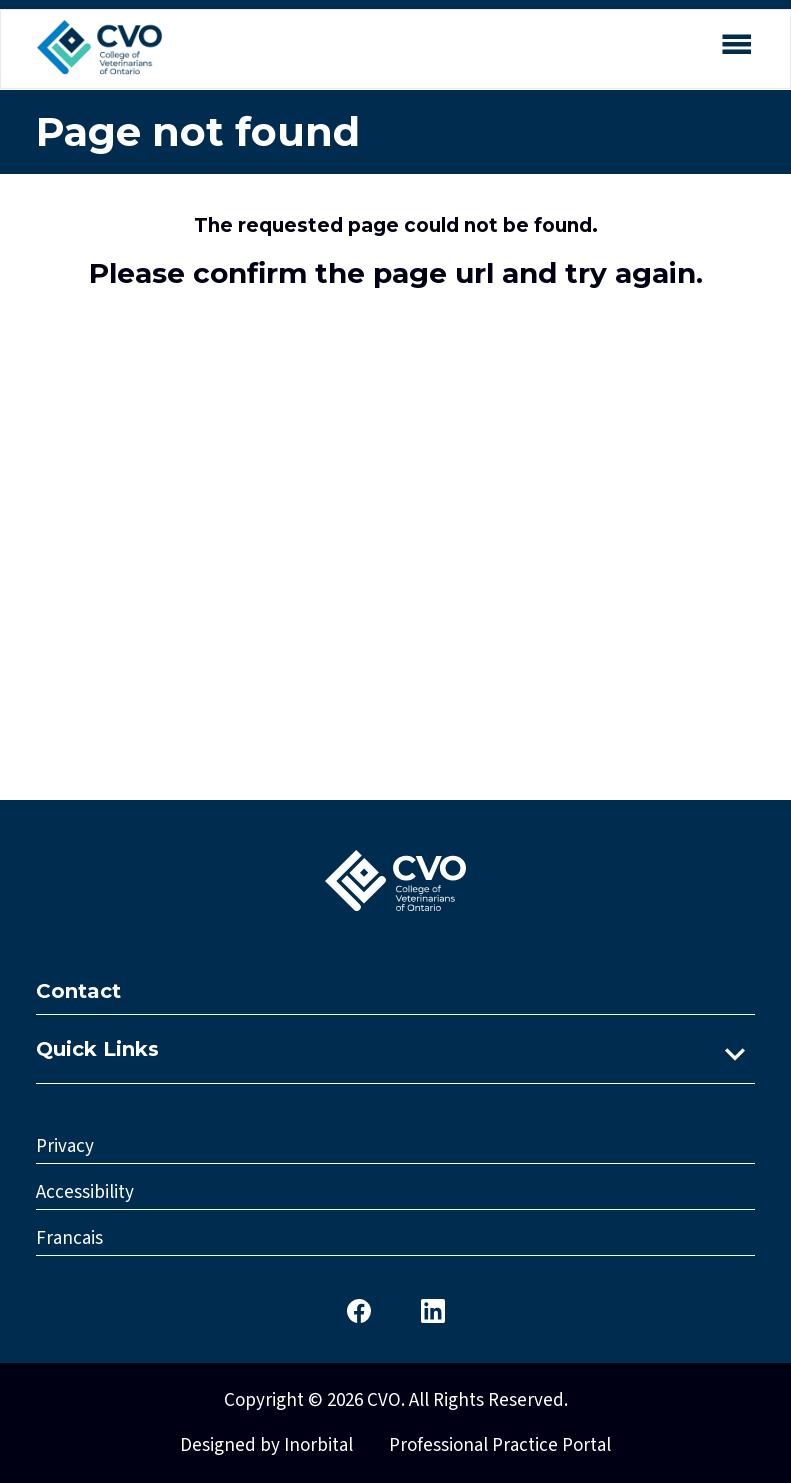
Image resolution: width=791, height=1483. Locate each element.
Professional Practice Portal (500, 1445)
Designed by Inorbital (266, 1445)
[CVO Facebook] (359, 1309)
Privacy (65, 1146)
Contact (78, 991)
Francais (69, 1238)
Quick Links (97, 1049)
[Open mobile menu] (736, 47)
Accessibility (85, 1192)
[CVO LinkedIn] (433, 1309)
